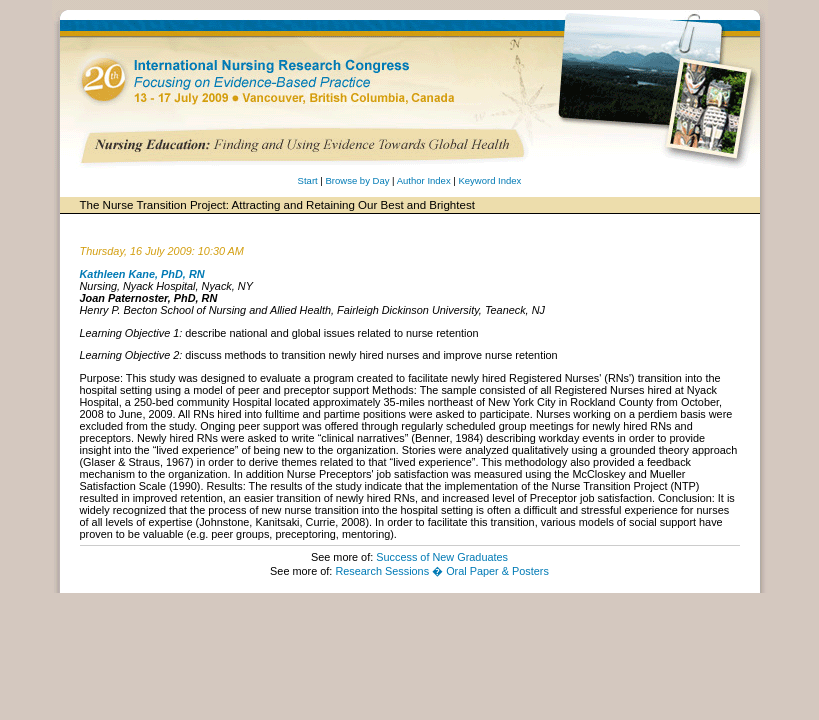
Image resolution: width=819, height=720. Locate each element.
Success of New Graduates (442, 557)
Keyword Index (489, 180)
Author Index (424, 180)
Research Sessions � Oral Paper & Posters (441, 571)
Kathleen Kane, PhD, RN (142, 274)
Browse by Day (357, 180)
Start (308, 180)
